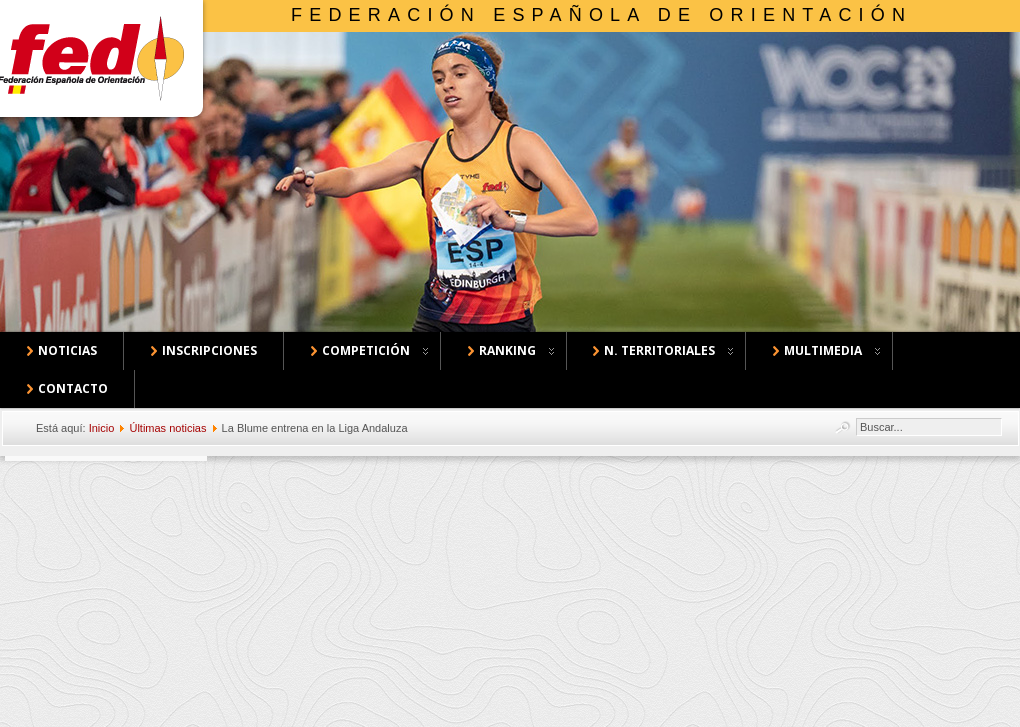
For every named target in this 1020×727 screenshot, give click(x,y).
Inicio (102, 428)
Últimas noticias (167, 428)
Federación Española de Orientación (601, 15)
